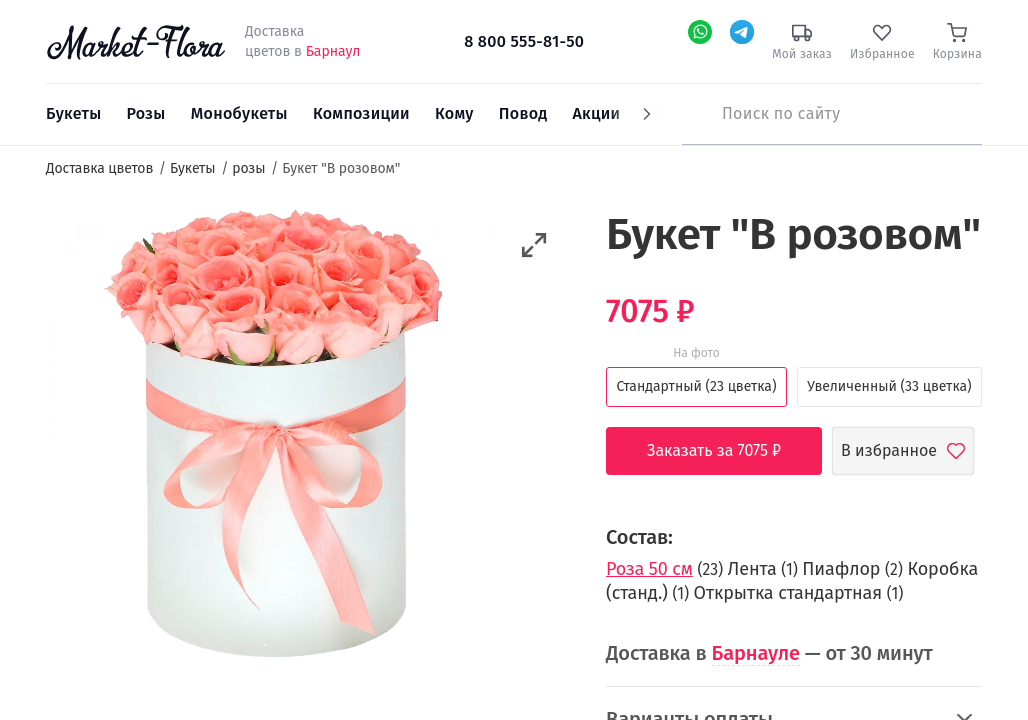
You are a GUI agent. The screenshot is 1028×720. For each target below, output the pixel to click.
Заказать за (729, 451)
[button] (534, 245)
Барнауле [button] (756, 653)
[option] (271, 437)
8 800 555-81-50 (524, 41)
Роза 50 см (649, 569)
